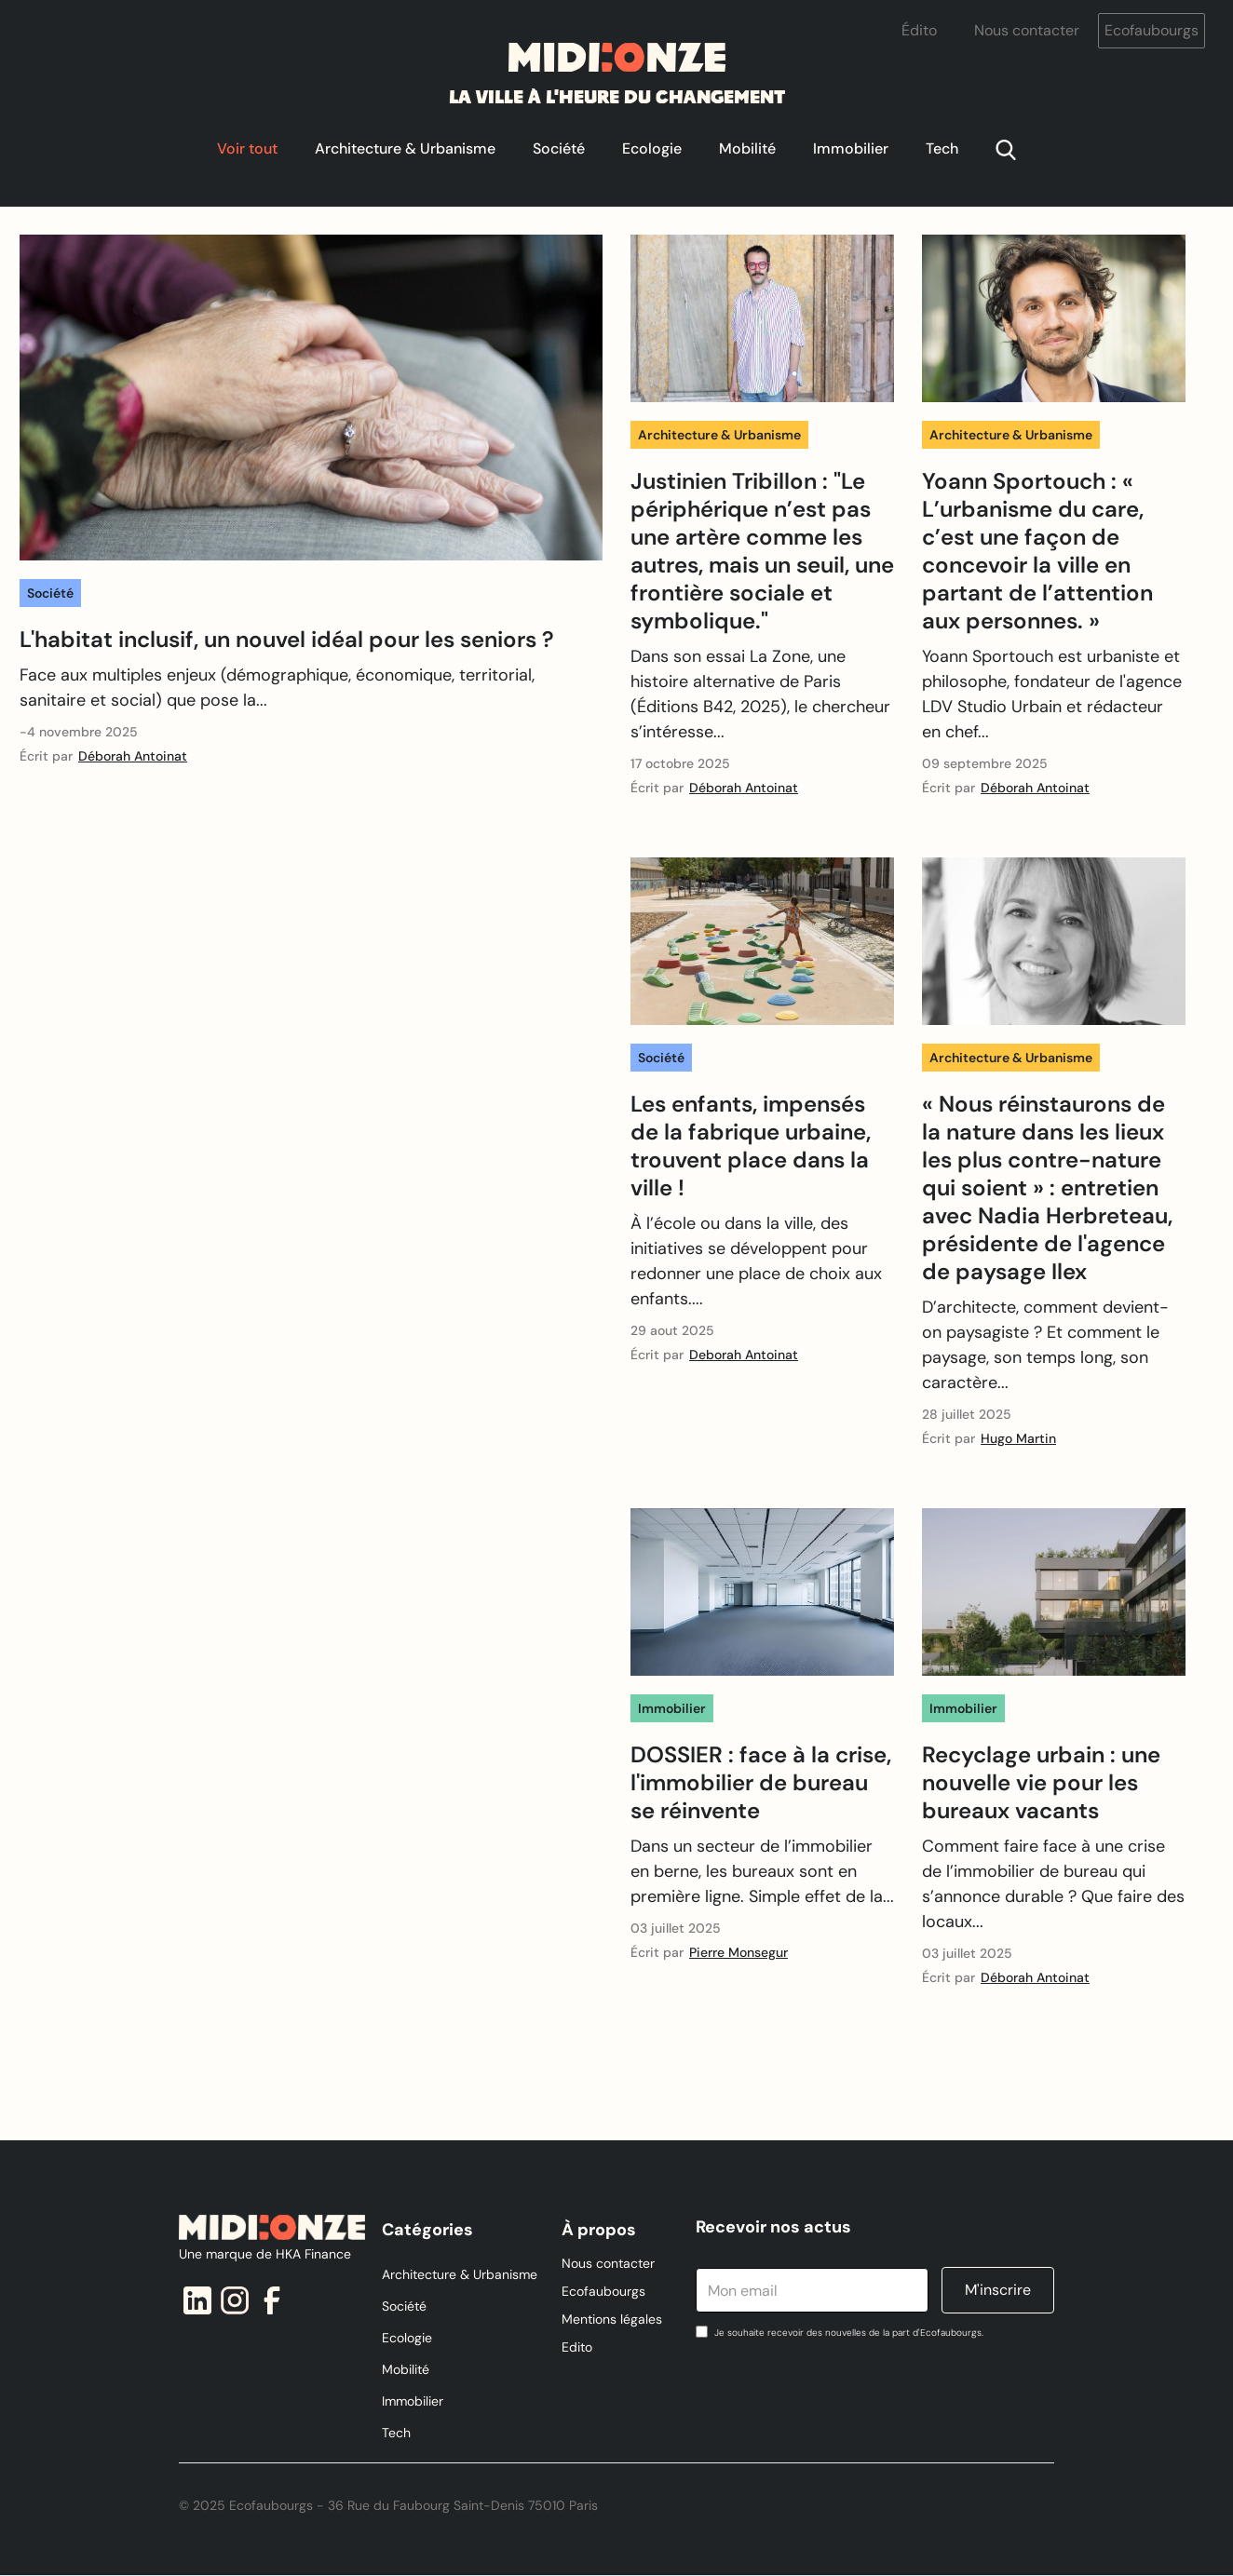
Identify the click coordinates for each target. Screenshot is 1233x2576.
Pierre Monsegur (738, 1952)
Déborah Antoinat (132, 756)
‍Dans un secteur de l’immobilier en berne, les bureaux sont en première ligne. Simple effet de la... (762, 1871)
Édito (919, 30)
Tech (942, 148)
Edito (577, 2347)
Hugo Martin (1018, 1438)
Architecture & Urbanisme (405, 148)
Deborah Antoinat (743, 1354)
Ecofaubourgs (1151, 30)
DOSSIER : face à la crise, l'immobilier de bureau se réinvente (760, 1783)
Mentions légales (612, 2319)
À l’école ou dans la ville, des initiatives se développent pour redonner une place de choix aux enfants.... (756, 1261)
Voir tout (247, 148)
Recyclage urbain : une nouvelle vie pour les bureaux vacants (1041, 1783)
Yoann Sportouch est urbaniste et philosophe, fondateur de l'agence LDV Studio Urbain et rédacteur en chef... (1052, 694)
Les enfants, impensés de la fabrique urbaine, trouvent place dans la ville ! (750, 1146)
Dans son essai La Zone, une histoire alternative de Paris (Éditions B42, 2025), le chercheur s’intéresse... (760, 694)
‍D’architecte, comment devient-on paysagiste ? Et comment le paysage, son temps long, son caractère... (1045, 1345)
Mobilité (747, 148)
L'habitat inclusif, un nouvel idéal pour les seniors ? (287, 640)
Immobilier (850, 148)
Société (559, 148)
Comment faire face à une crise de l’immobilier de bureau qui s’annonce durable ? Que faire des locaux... (1053, 1884)
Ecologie (652, 148)
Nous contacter (1026, 30)
